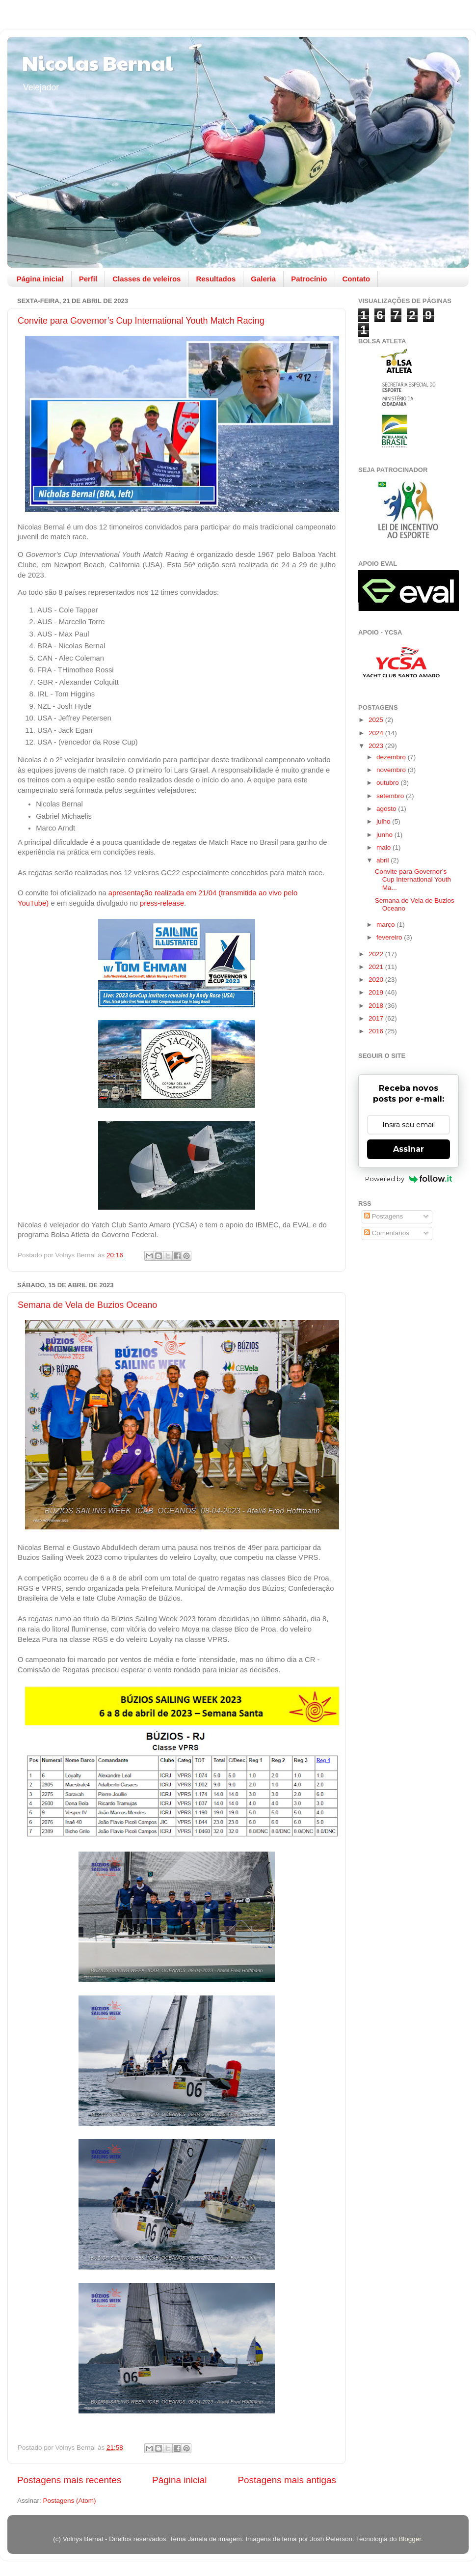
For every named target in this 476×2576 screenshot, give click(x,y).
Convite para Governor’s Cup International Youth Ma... (413, 879)
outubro (388, 782)
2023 (377, 745)
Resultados (216, 279)
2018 (377, 1005)
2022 (377, 954)
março (386, 924)
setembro (391, 796)
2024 (377, 733)
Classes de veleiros (146, 279)
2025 (377, 719)
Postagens (383, 1216)
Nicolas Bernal (97, 62)
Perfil (88, 279)
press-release (162, 903)
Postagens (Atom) (69, 2500)
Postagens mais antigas (287, 2480)
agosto (387, 808)
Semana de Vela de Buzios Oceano (87, 1305)
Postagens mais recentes (69, 2480)
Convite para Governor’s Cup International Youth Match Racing (141, 321)
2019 (377, 992)
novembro (392, 770)
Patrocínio (309, 279)
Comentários (386, 1233)
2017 (377, 1018)
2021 (377, 966)
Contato (356, 279)
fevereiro (390, 937)
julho (384, 821)
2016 (377, 1031)
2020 (377, 979)
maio (384, 847)
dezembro (392, 757)
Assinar (408, 1149)
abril (383, 860)
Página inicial (40, 279)
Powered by (408, 1179)
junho (385, 834)
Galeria (263, 279)
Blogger (409, 2539)
